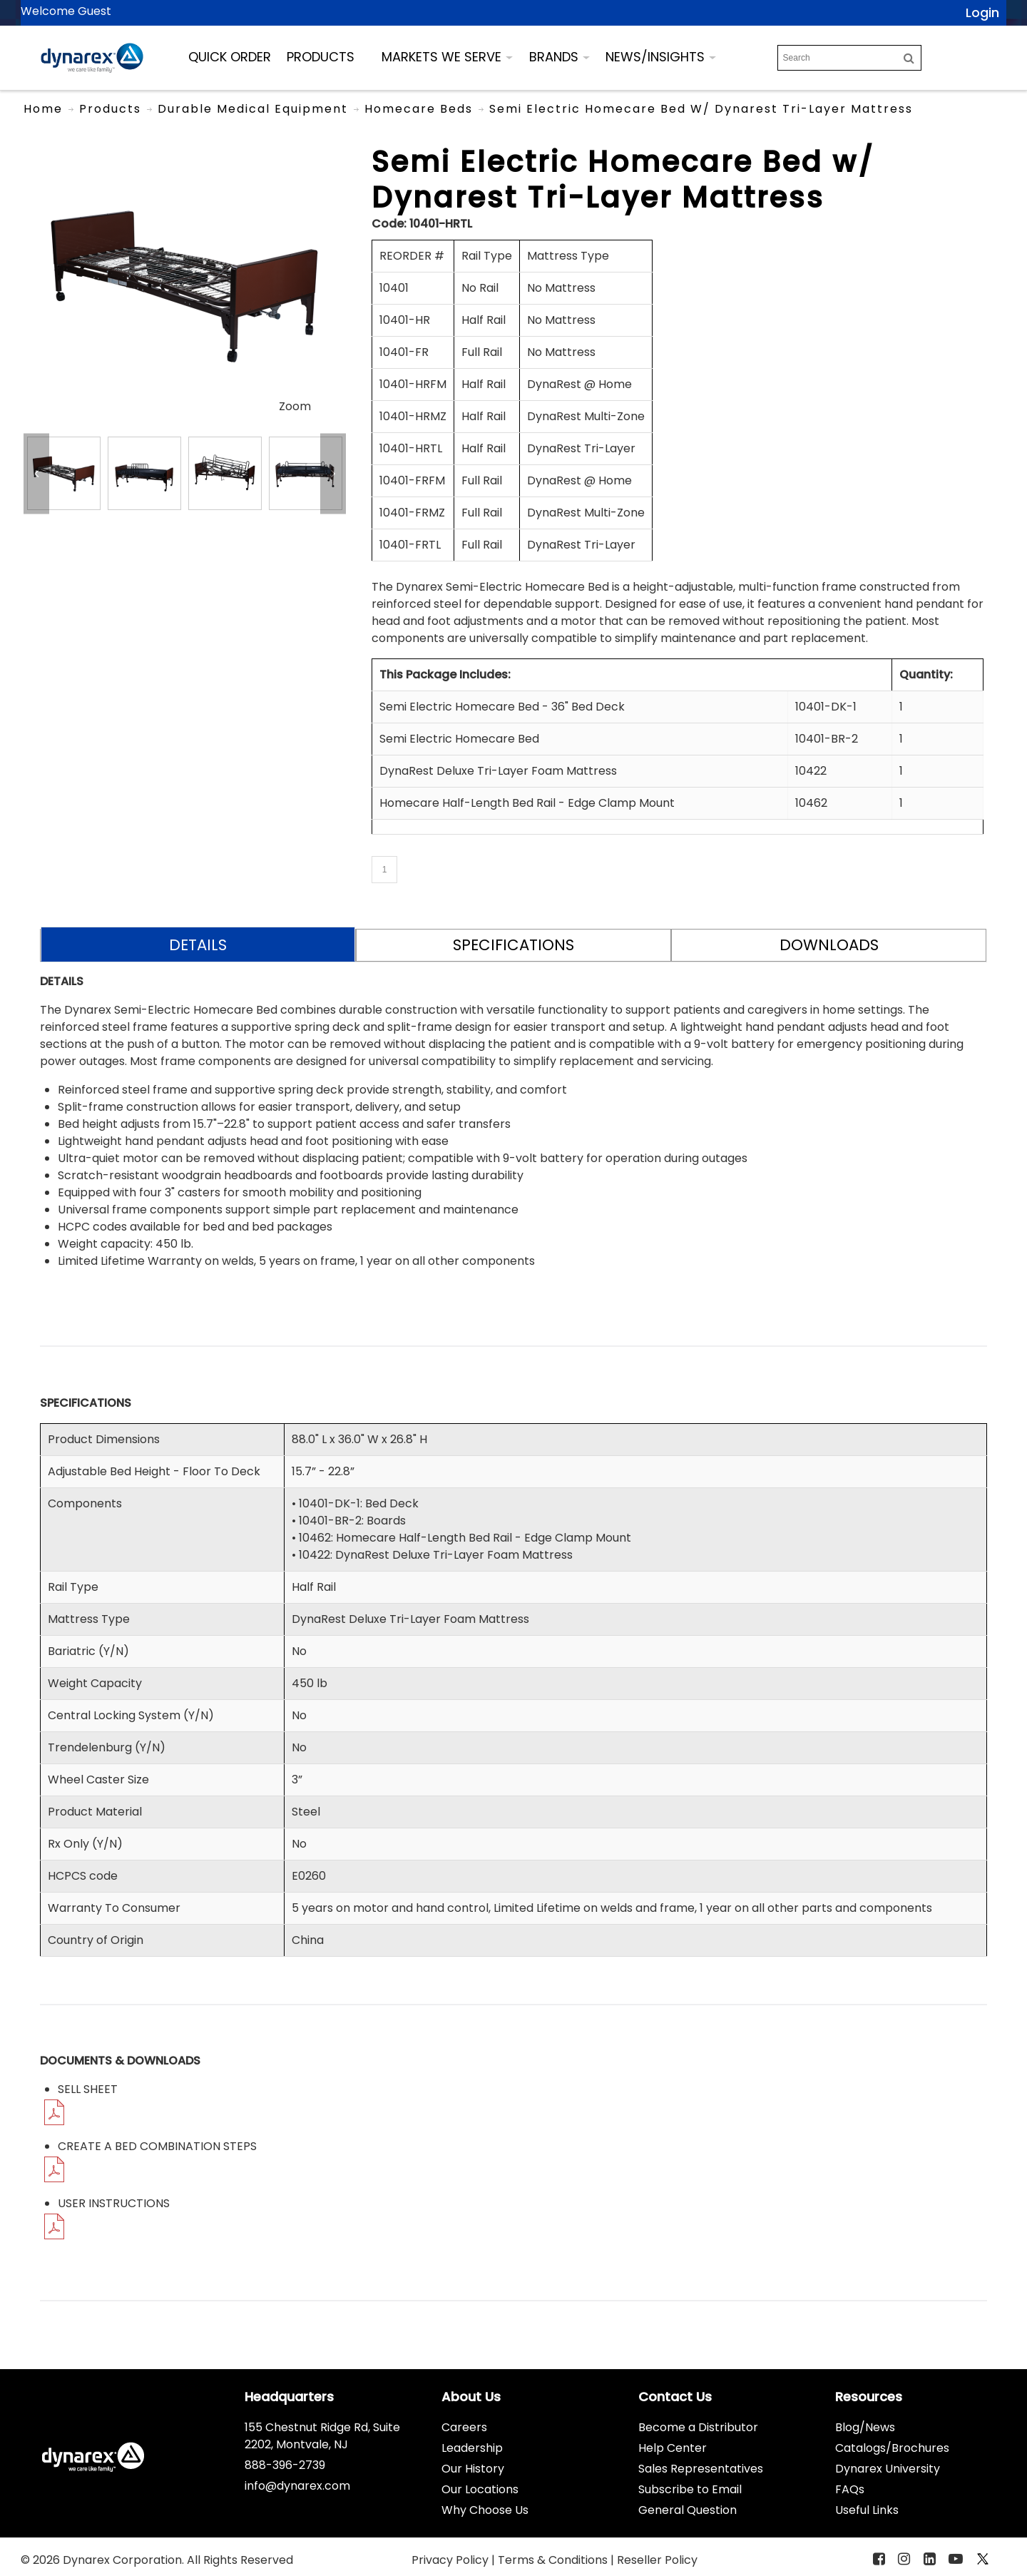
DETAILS (198, 945)
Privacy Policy (451, 2560)
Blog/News (865, 2427)
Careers (464, 2427)
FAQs (849, 2489)
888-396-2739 (285, 2465)
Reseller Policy (657, 2560)
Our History (472, 2468)
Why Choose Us (484, 2510)
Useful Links (867, 2510)
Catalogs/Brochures (892, 2448)
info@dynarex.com (297, 2486)
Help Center (672, 2448)
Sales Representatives (700, 2468)
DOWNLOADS (829, 945)
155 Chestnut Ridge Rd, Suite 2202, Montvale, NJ (322, 2436)
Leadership (472, 2448)
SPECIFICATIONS (513, 945)
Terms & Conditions (554, 2560)
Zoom (295, 406)
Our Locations (479, 2489)
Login (982, 12)
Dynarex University (887, 2468)
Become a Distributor (698, 2427)
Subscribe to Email (690, 2489)
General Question (687, 2510)
